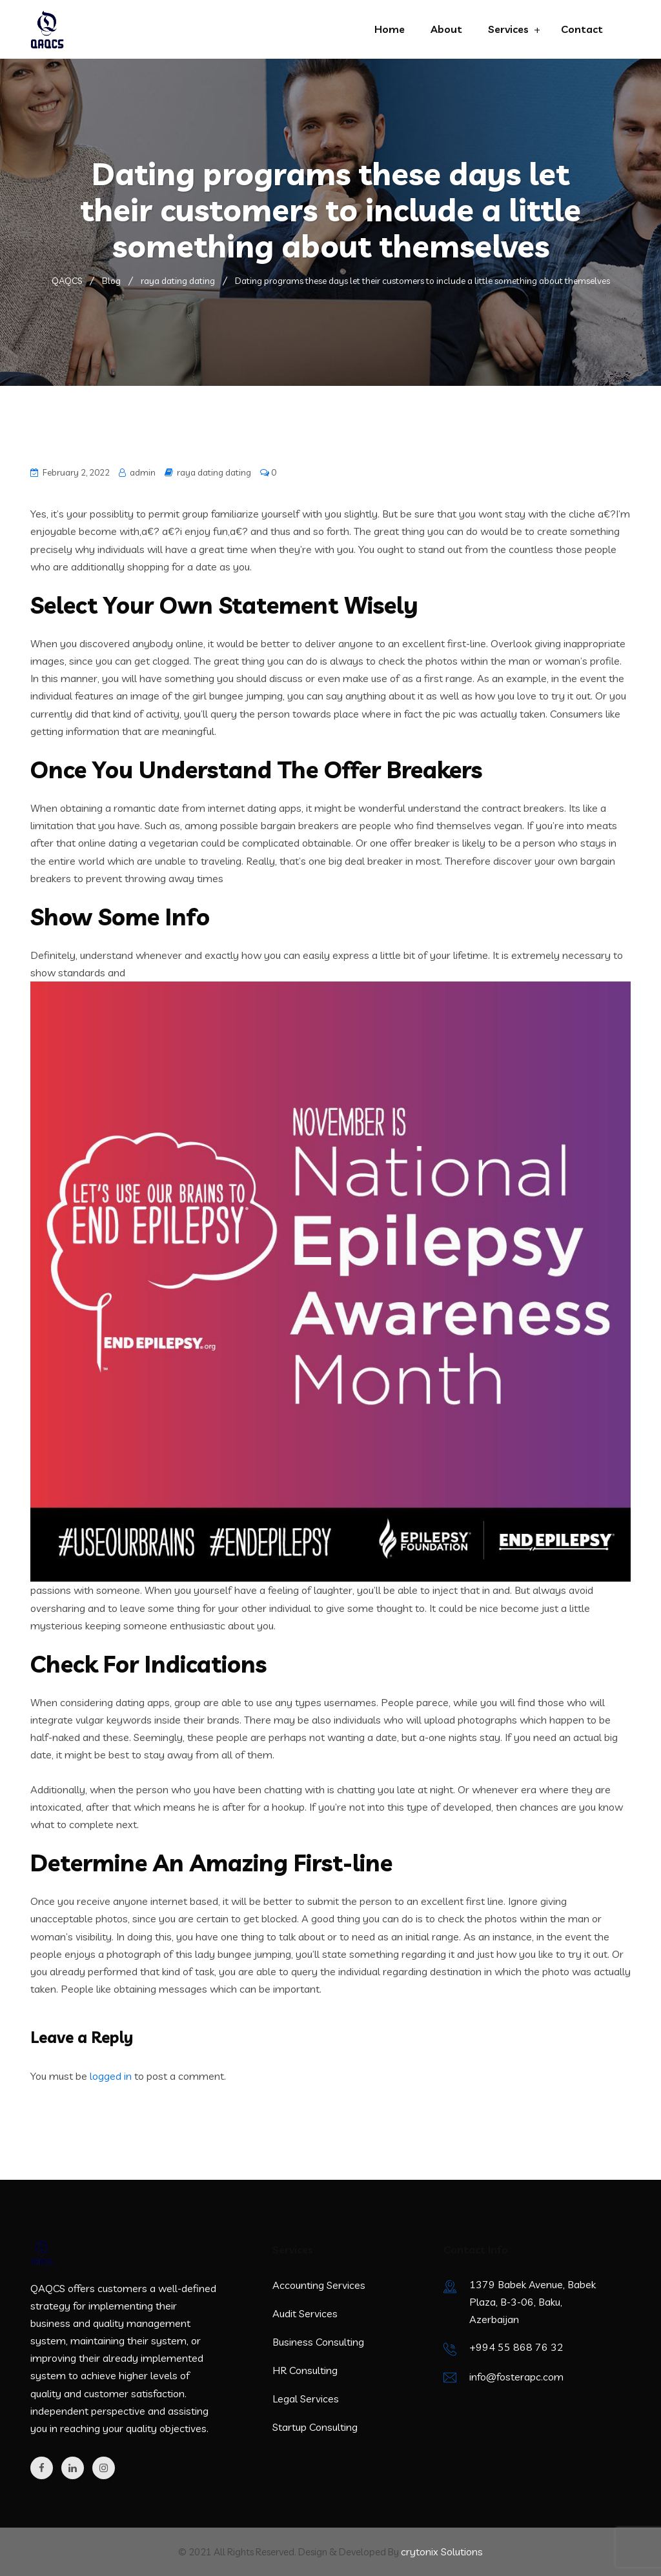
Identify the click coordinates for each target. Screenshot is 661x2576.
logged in (111, 2075)
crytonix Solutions (442, 2551)
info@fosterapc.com (516, 2376)
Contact (582, 29)
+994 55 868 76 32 (516, 2346)
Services (508, 29)
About (446, 29)
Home (389, 29)
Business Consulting (318, 2341)
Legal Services (305, 2398)
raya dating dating (214, 472)
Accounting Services (318, 2285)
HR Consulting (305, 2370)
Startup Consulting (315, 2426)
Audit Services (305, 2313)
